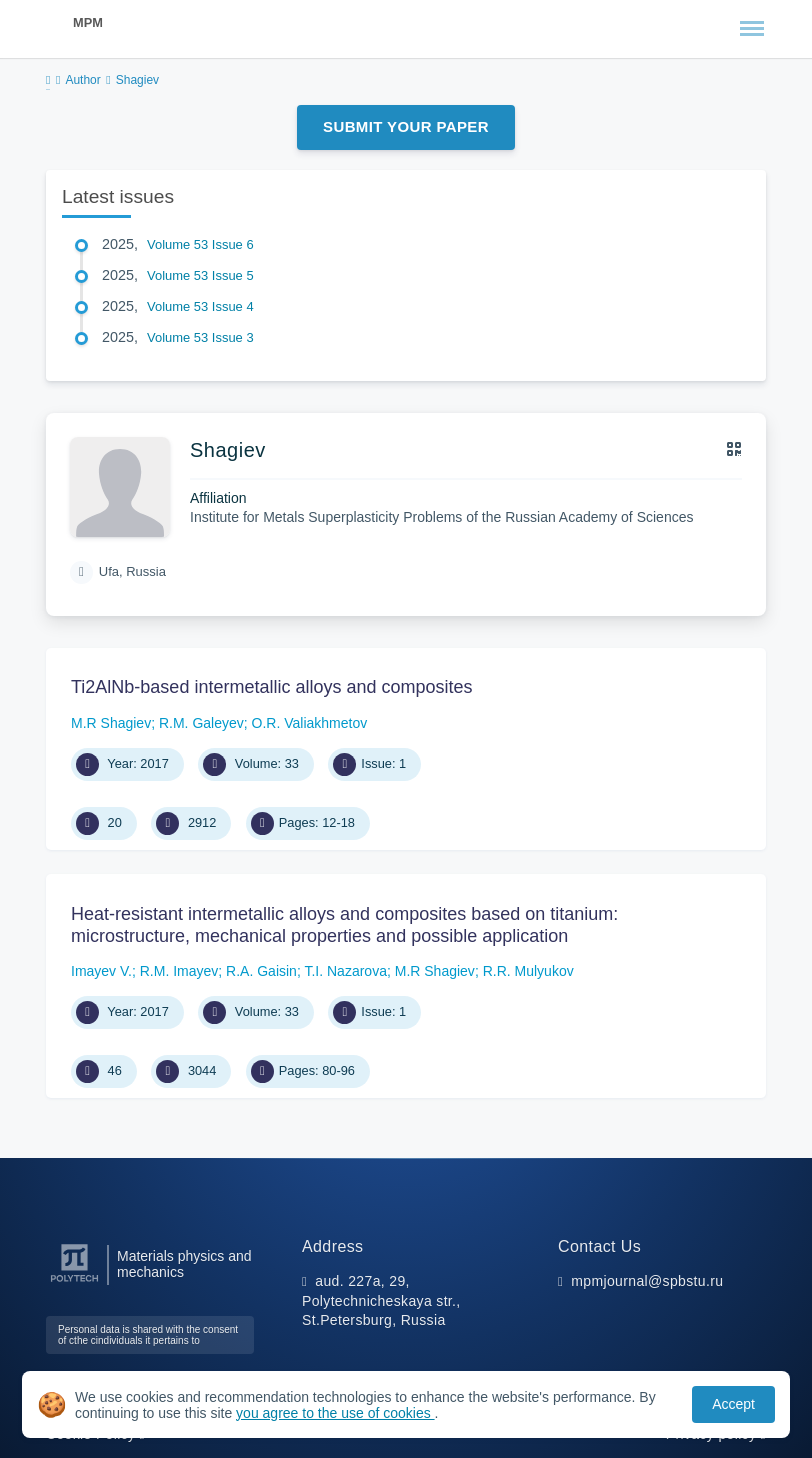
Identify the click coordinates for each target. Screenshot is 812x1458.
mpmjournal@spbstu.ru (647, 1281)
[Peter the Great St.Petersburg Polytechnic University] (74, 1282)
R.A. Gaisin (261, 971)
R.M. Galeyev (201, 723)
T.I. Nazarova (345, 971)
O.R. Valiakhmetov (310, 723)
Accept (733, 1404)
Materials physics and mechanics (184, 1264)
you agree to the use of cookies (335, 1413)
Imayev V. (101, 971)
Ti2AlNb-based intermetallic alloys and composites (272, 687)
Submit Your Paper (406, 126)
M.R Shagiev (111, 723)
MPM (88, 22)
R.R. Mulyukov (528, 971)
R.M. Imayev (179, 971)
